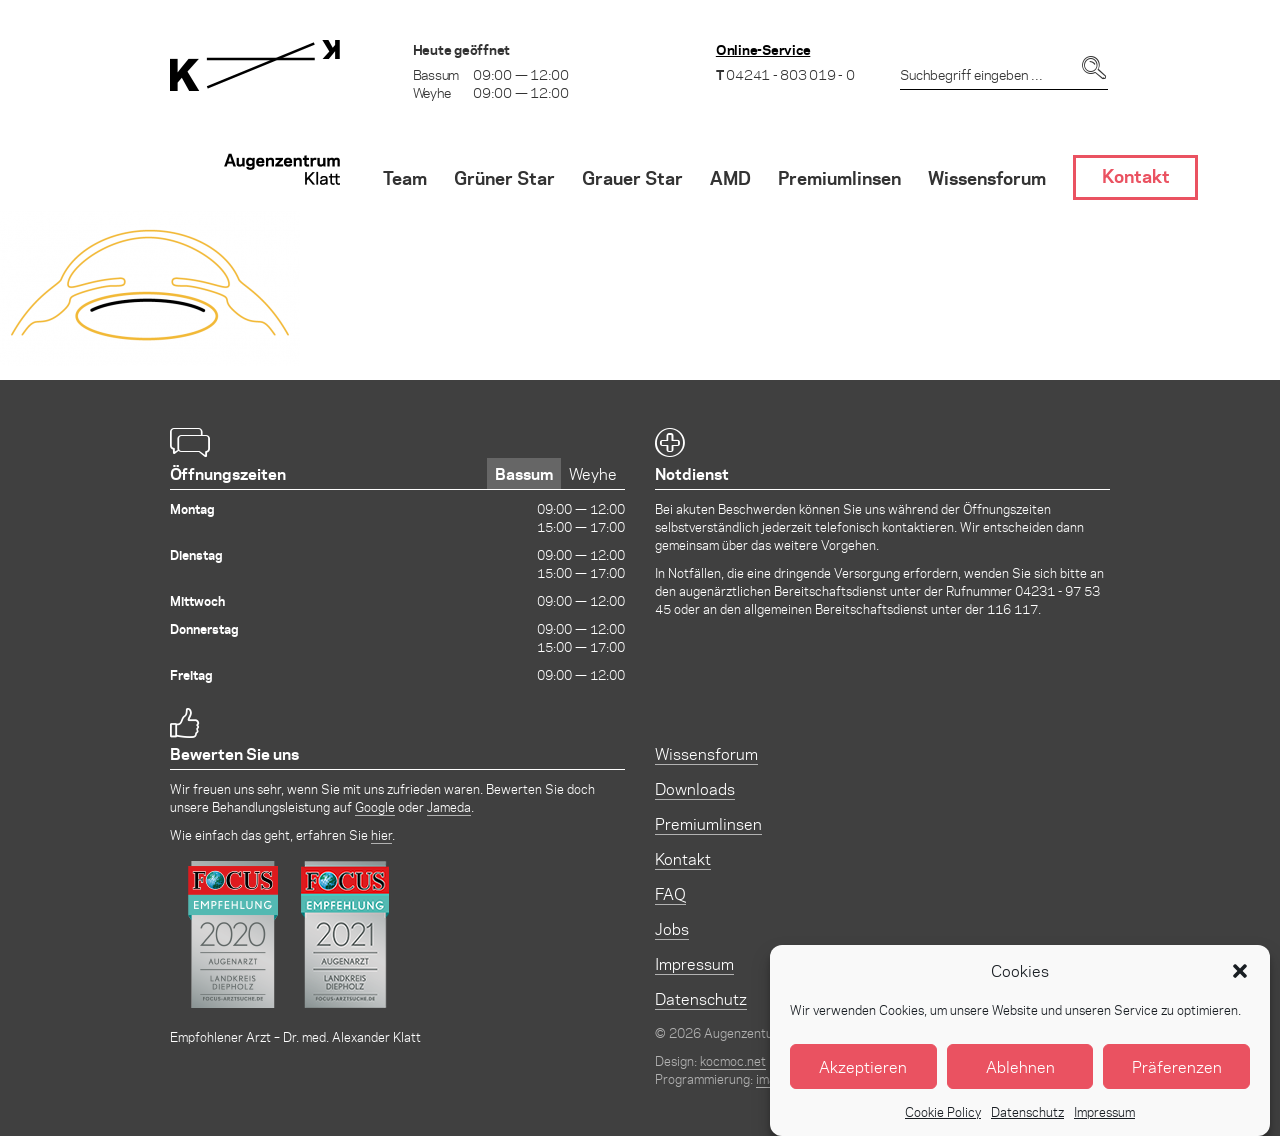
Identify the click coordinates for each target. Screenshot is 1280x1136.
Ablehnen (1020, 1077)
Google (375, 806)
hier (381, 834)
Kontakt (683, 858)
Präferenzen (1177, 1077)
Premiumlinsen (708, 823)
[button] (1240, 982)
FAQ (670, 893)
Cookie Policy (943, 1123)
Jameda (449, 806)
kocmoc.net (733, 1060)
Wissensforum (706, 753)
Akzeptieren (863, 1077)
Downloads (695, 788)
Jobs (672, 928)
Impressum (1104, 1123)
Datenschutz (1027, 1123)
